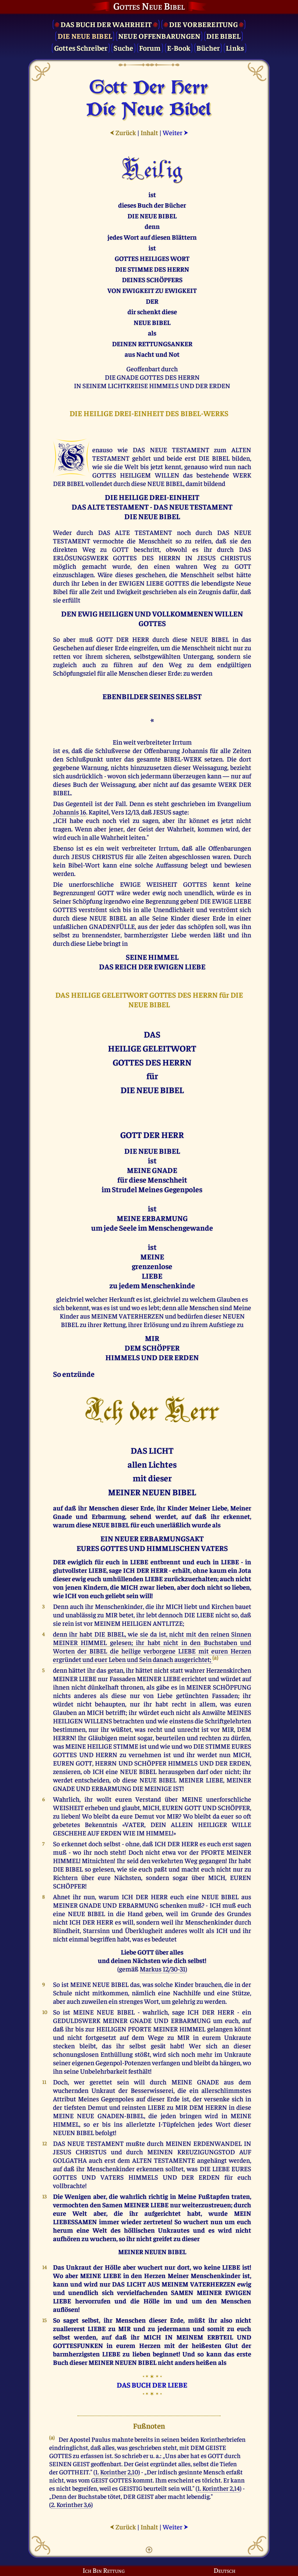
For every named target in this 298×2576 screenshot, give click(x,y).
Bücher (208, 47)
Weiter (175, 132)
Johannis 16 (69, 812)
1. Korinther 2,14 (218, 2488)
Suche (123, 47)
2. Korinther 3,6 (71, 2504)
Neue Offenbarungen (159, 35)
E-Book (179, 47)
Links (235, 47)
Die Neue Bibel (85, 35)
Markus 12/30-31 (162, 1968)
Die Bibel (223, 35)
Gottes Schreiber (81, 47)
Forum (150, 47)
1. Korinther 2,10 (116, 2472)
